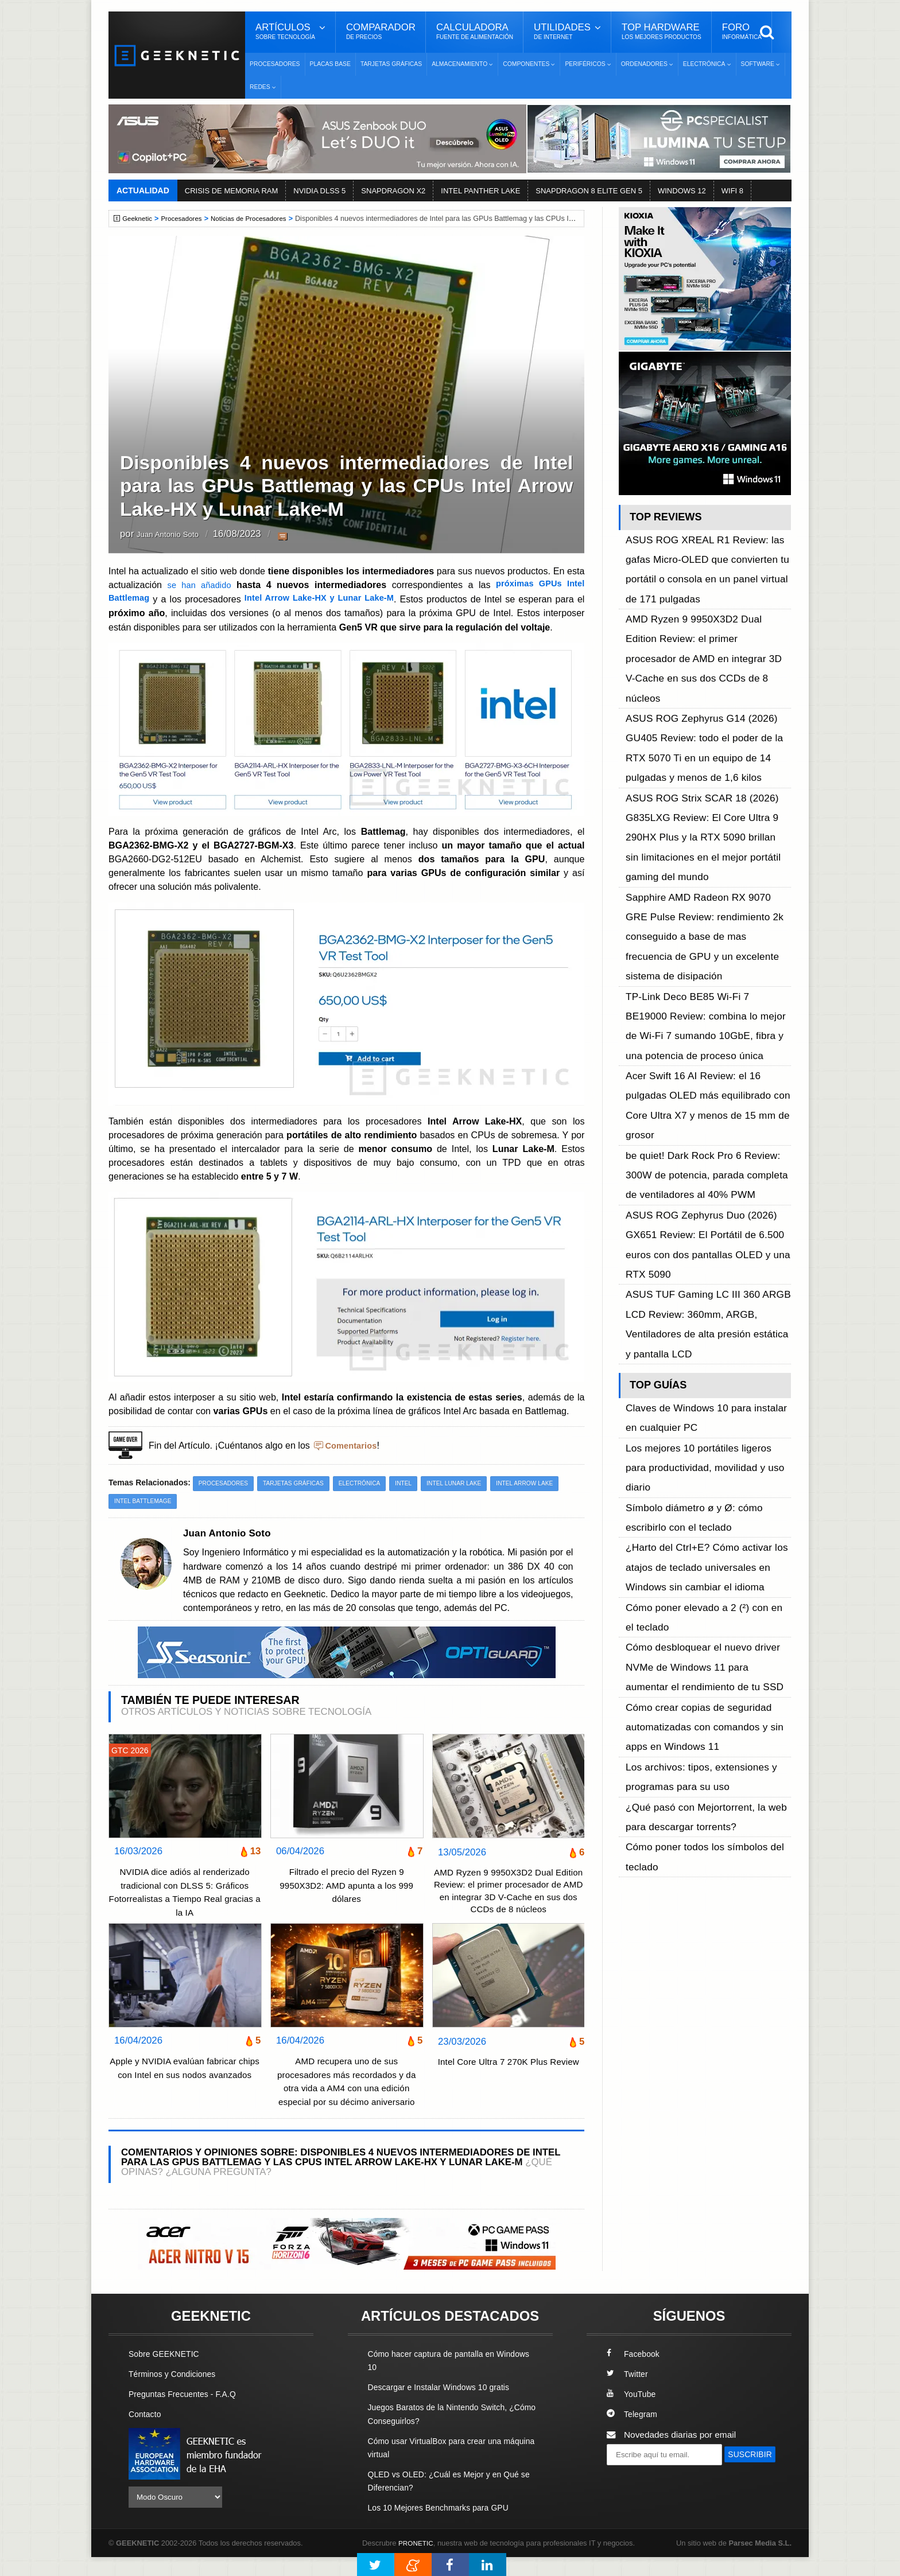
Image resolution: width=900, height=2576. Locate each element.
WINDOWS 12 (682, 190)
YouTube (632, 2413)
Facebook (635, 2372)
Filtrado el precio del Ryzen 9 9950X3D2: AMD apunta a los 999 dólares (347, 1886)
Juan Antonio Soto (176, 534)
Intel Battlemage (222, 1500)
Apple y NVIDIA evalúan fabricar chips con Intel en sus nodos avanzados (185, 2093)
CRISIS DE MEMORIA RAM (231, 190)
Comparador (381, 31)
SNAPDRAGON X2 (393, 190)
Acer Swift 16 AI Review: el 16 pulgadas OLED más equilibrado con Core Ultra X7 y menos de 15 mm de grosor (706, 855)
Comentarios (353, 1444)
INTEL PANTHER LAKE (480, 190)
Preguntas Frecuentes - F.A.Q (187, 2413)
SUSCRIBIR (634, 2494)
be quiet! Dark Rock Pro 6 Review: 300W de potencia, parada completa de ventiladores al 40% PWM (706, 893)
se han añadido (200, 584)
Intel (418, 1482)
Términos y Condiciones (176, 2393)
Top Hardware (661, 31)
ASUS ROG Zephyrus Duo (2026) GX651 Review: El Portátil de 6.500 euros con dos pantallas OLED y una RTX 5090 (707, 932)
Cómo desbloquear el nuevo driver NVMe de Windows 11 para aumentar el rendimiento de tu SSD (707, 1183)
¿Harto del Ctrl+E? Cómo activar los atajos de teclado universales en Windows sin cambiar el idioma (708, 1119)
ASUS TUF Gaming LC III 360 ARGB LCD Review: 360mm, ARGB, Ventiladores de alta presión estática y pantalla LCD (708, 970)
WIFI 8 (732, 190)
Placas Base (330, 64)
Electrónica (372, 1482)
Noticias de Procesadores (259, 219)
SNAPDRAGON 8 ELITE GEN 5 (589, 190)
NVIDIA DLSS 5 (319, 190)
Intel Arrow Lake (145, 1500)
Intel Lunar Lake (472, 1482)
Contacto (146, 2433)
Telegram (633, 2433)
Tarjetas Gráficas (391, 64)
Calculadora (474, 31)
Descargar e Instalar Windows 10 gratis (445, 2406)
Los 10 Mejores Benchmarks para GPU (445, 2526)
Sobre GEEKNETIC (167, 2372)
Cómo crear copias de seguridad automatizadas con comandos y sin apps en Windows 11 (705, 1222)
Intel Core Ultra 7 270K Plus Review (508, 2088)
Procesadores (275, 64)
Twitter (628, 2393)
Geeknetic (139, 219)
